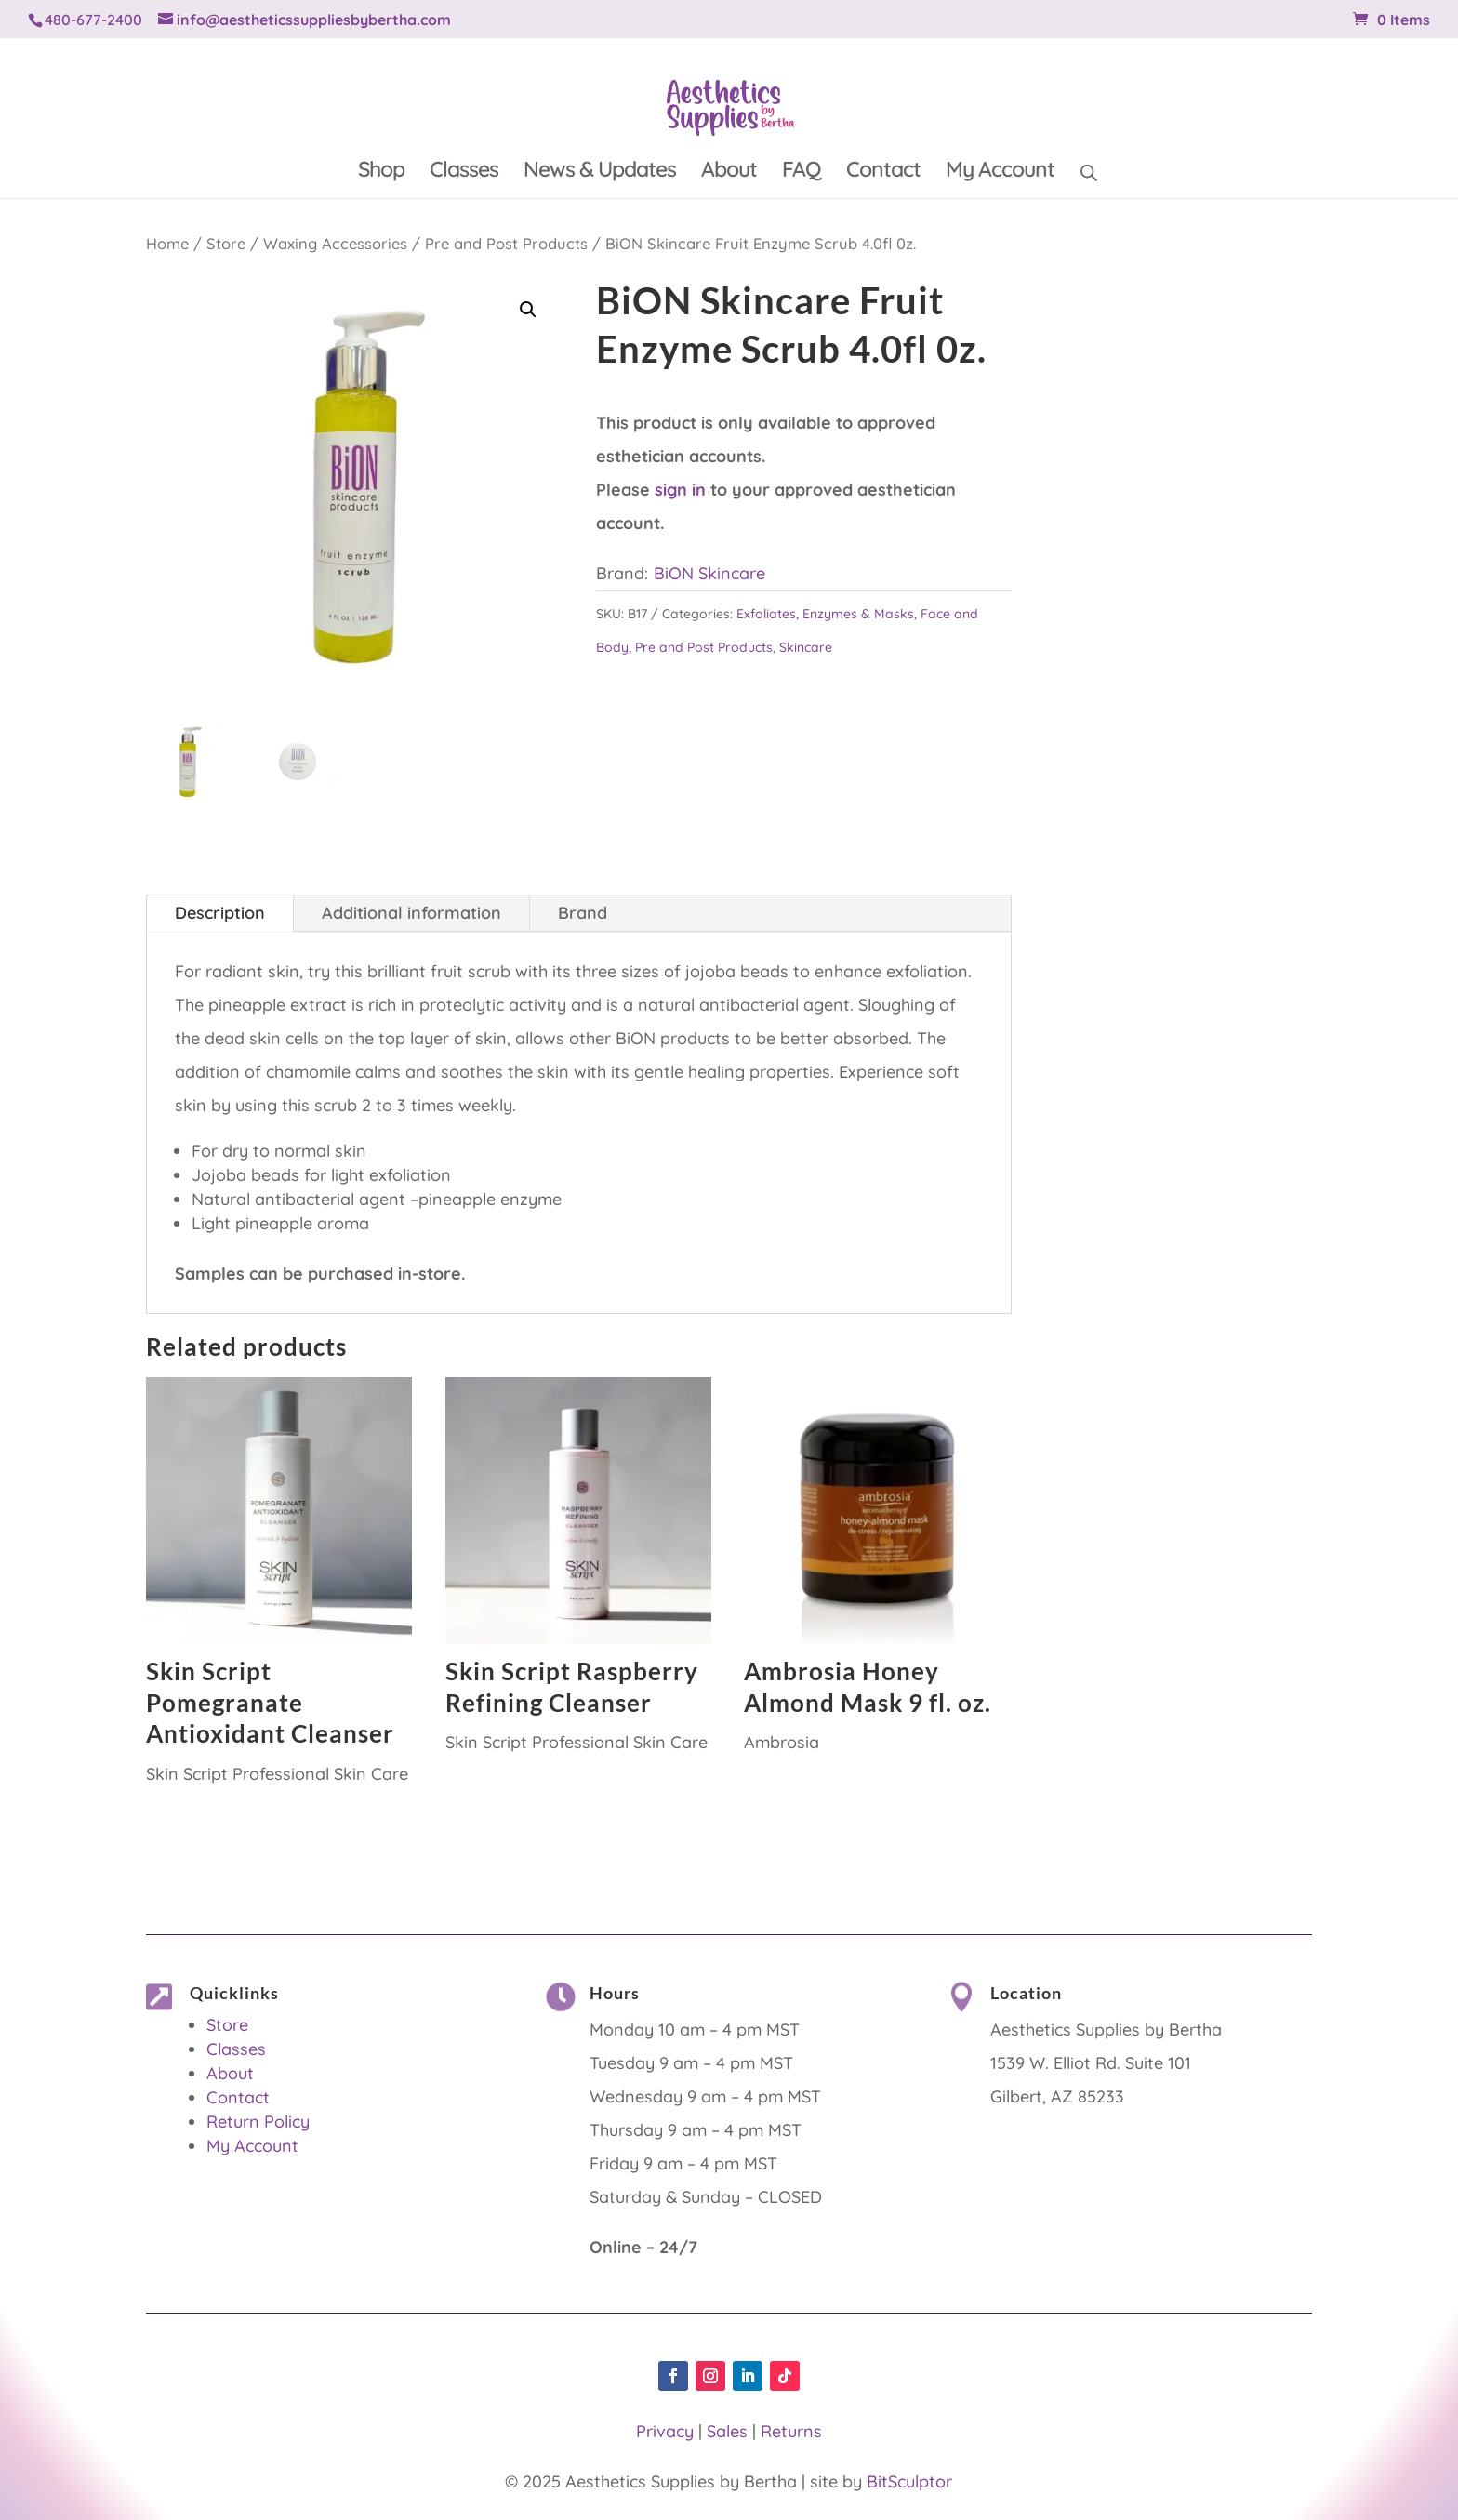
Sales (727, 2431)
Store (225, 243)
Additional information (411, 912)
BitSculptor (909, 2481)
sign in (680, 489)
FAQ (801, 172)
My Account (1000, 172)
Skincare (805, 647)
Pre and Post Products (506, 243)
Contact (883, 172)
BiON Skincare (709, 573)
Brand (582, 912)
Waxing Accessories (335, 243)
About (729, 172)
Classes (464, 172)
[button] (528, 309)
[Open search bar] (1089, 170)
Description (220, 912)
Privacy (665, 2431)
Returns (791, 2431)
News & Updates (600, 172)
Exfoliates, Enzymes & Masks (825, 613)
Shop (381, 172)
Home (167, 243)
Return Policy (258, 2121)
